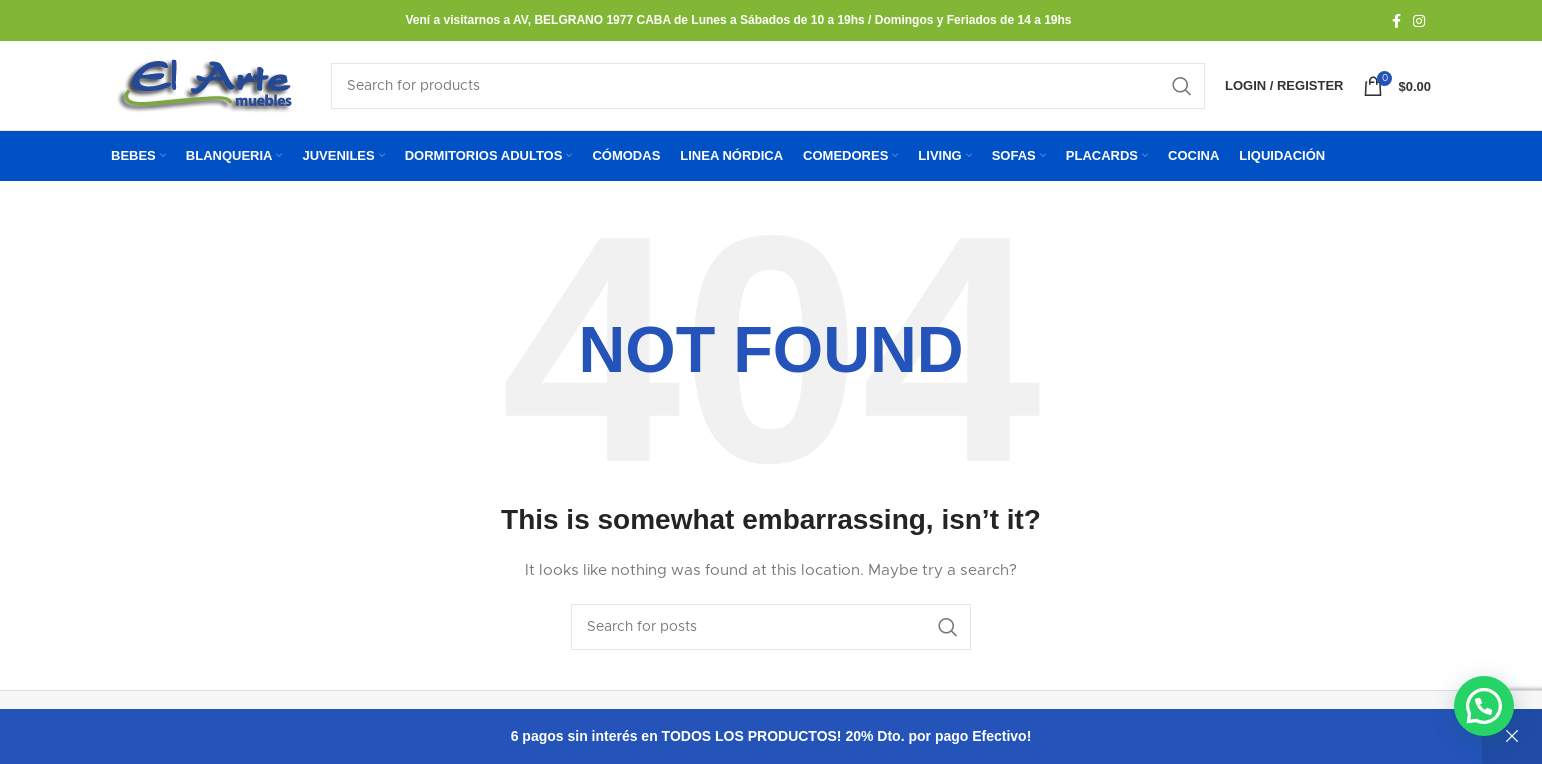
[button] (1484, 706)
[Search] (768, 94)
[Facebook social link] (1396, 21)
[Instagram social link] (1419, 21)
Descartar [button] (1512, 736)
